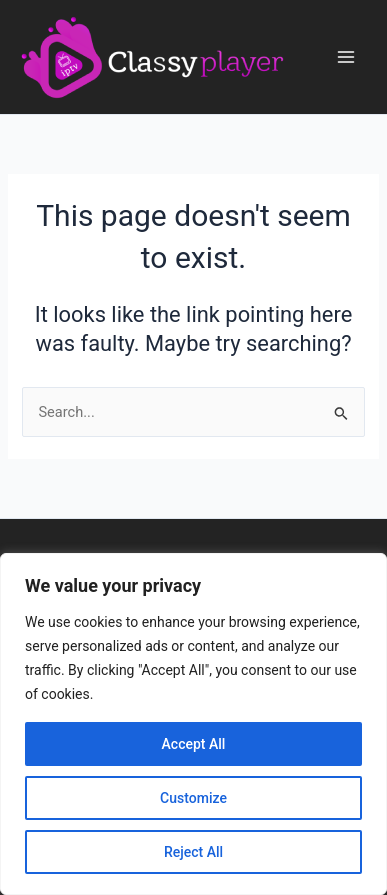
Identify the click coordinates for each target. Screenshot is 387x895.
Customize (193, 798)
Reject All (193, 852)
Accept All (194, 744)
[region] (193, 724)
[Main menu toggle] (346, 57)
